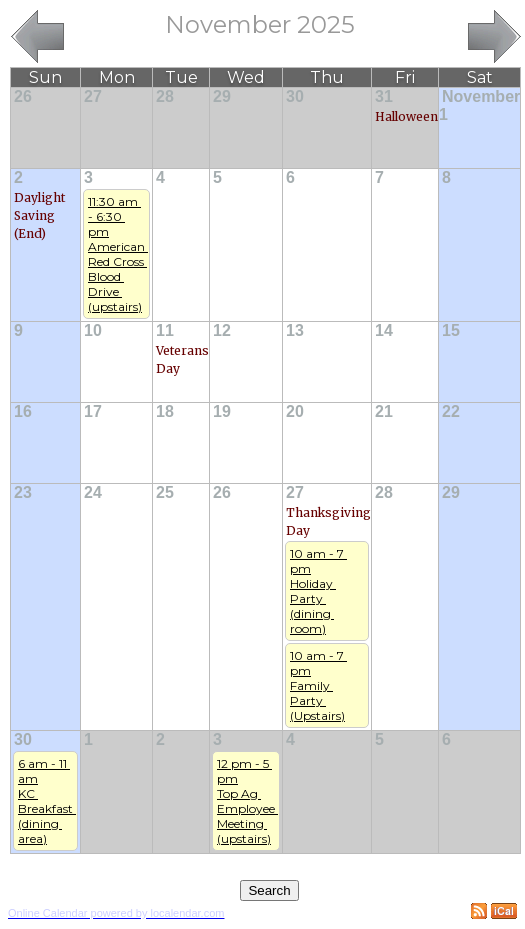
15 (451, 330)
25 (165, 492)
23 (23, 492)
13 (295, 330)
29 (222, 96)
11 (165, 330)
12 (222, 330)
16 (23, 411)
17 (93, 411)
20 (295, 411)
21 (384, 411)
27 (93, 96)
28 (165, 96)
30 (295, 96)
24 (93, 492)
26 (23, 96)
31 (384, 96)
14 (384, 330)
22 (451, 411)
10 (93, 330)
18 (165, 411)
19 (222, 411)
